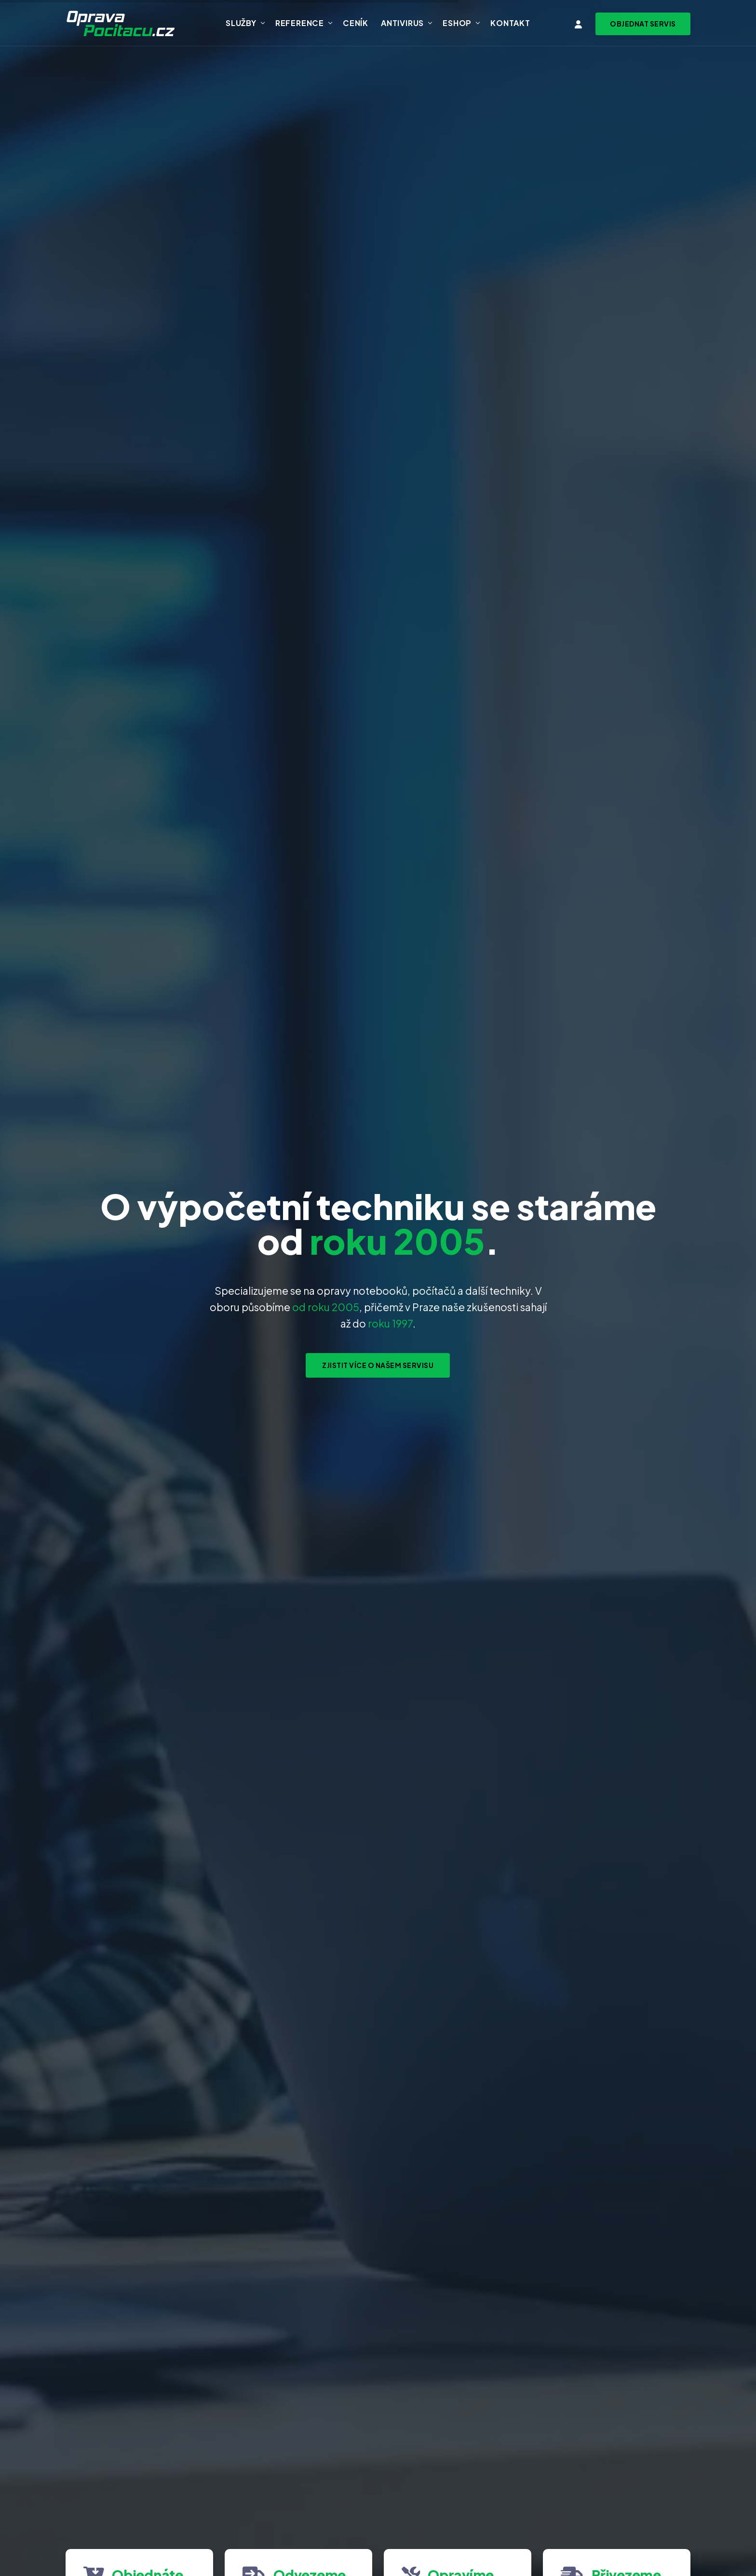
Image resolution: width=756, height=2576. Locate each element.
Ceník (355, 23)
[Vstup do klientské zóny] (578, 24)
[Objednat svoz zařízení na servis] (642, 24)
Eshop (457, 23)
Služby (241, 23)
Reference (299, 23)
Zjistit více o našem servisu (377, 1365)
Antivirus (402, 23)
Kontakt (510, 23)
